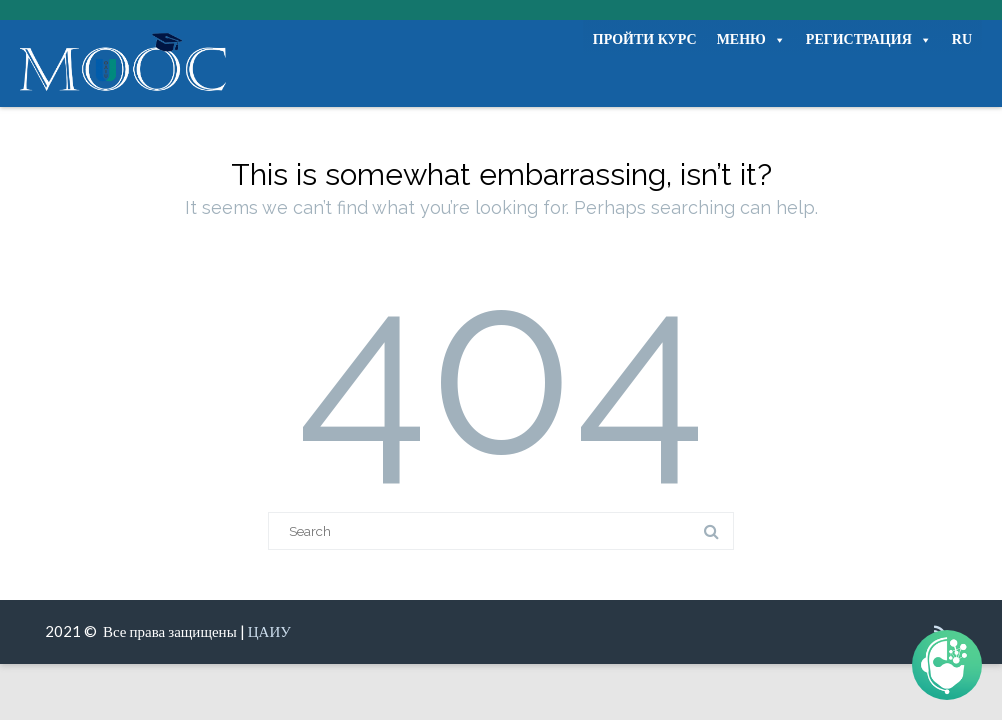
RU (962, 39)
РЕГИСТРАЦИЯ (869, 39)
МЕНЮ (751, 39)
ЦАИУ (269, 631)
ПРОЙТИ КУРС (645, 39)
